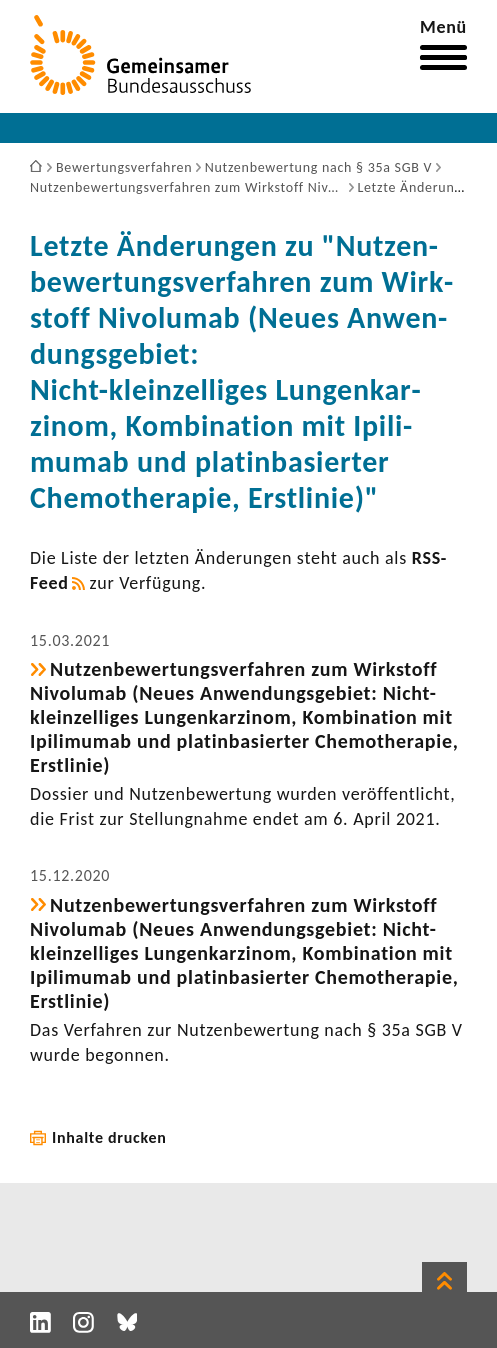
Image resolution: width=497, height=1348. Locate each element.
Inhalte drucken (109, 1137)
